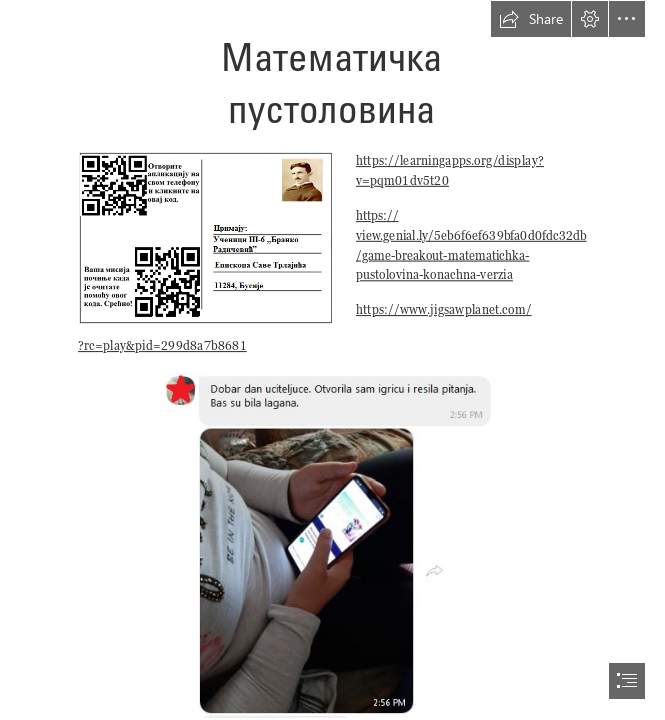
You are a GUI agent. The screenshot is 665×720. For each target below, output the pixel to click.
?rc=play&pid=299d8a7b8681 (162, 345)
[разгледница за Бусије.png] (205, 237)
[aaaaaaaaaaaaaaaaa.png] (332, 544)
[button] (531, 19)
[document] (332, 360)
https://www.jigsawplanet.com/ (444, 309)
